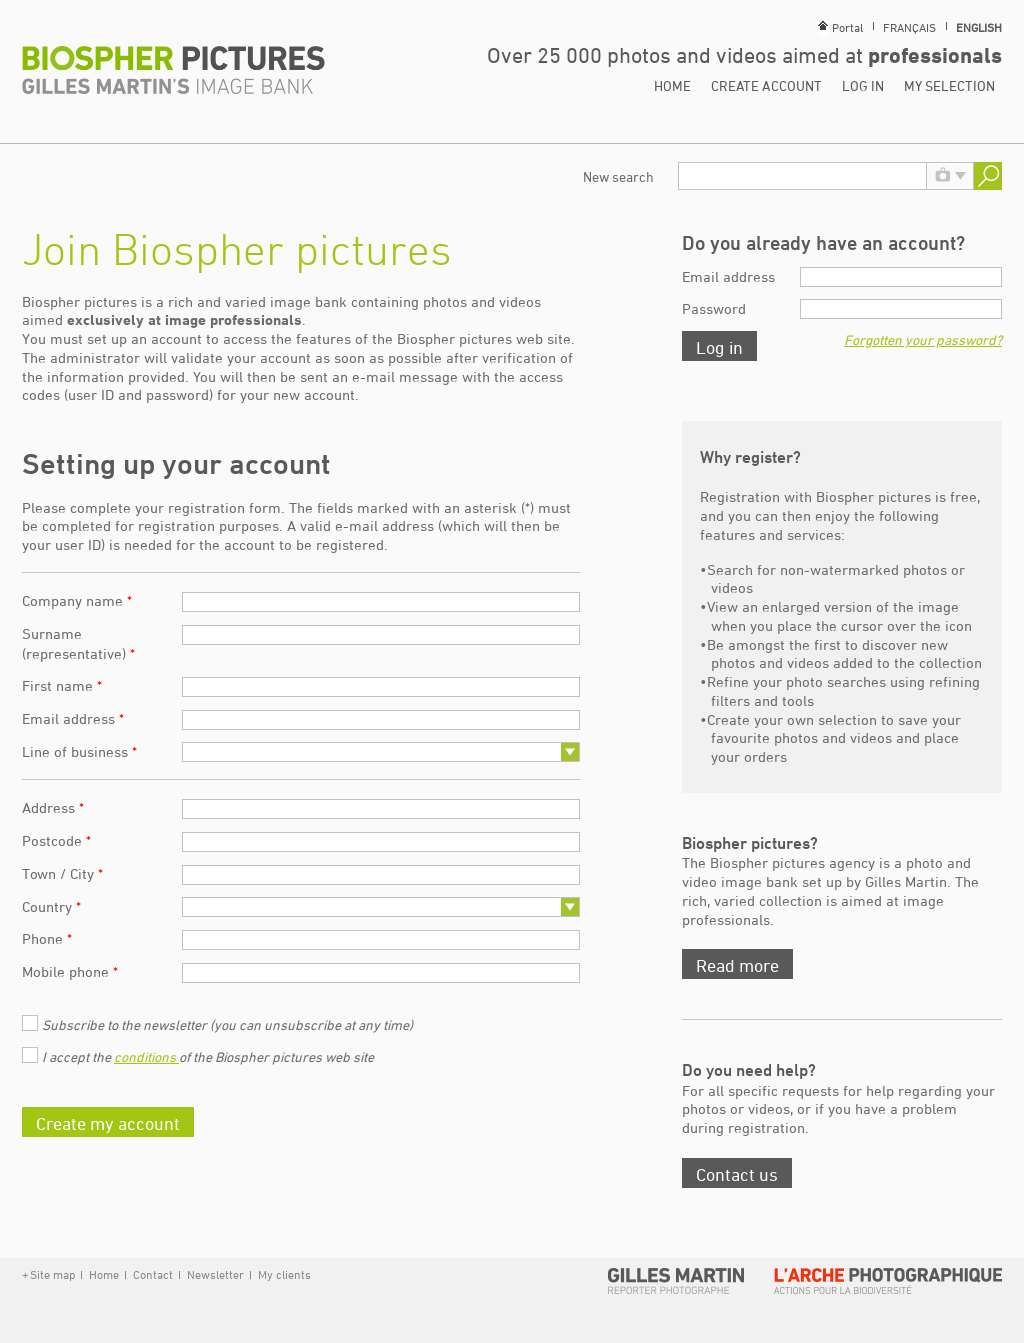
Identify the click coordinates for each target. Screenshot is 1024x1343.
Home (672, 85)
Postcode (56, 840)
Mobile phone (70, 971)
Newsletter (215, 1274)
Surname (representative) (78, 643)
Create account (766, 85)
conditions (146, 1056)
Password (714, 308)
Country (51, 906)
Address (53, 807)
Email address (73, 718)
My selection (949, 85)
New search (618, 176)
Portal (847, 27)
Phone (47, 938)
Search (988, 176)
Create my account (108, 1123)
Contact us (737, 1174)
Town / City (62, 873)
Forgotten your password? (923, 339)
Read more (737, 965)
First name (62, 685)
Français (909, 27)
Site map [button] (52, 1274)
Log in (863, 85)
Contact (153, 1274)
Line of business (79, 751)
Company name (77, 600)
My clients (283, 1274)
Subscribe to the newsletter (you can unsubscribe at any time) (227, 1024)
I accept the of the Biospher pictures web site (208, 1056)
